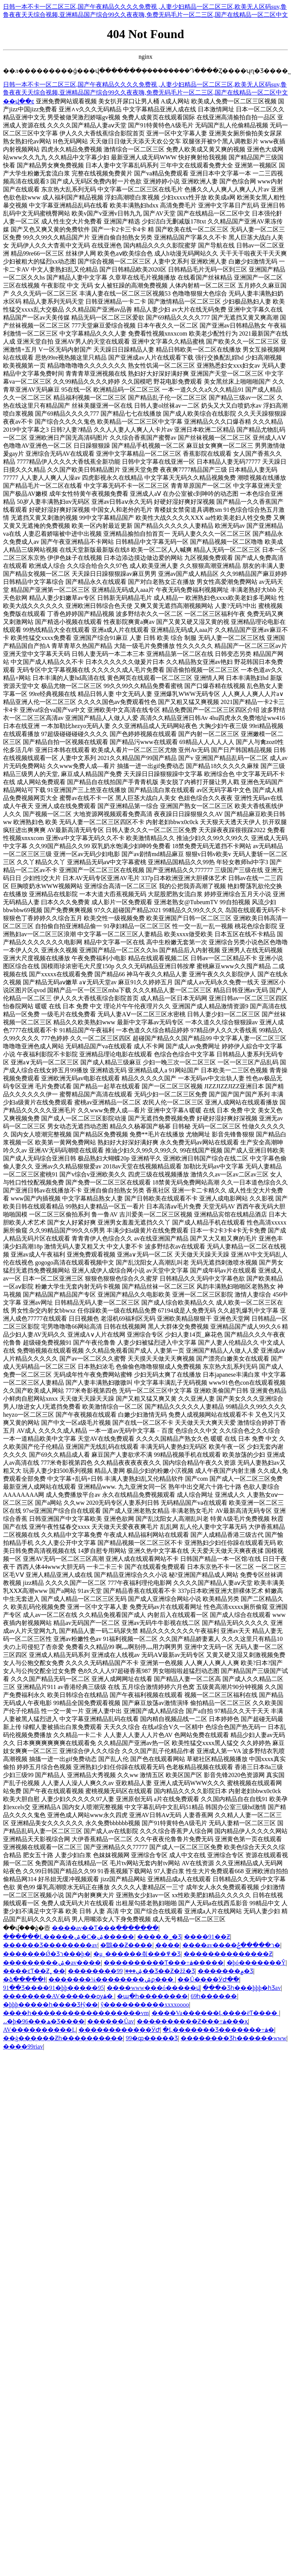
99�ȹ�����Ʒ (152, 2038)
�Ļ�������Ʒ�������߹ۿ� (218, 2029)
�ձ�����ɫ (24, 1979)
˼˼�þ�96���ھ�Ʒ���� (44, 2021)
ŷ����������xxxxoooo (145, 2004)
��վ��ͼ (18, 101)
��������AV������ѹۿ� (58, 1996)
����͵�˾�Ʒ (159, 1936)
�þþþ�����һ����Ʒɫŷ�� (50, 2004)
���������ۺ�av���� (52, 1962)
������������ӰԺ (119, 2029)
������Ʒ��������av (50, 1945)
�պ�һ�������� (152, 1996)
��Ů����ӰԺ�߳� (208, 1979)
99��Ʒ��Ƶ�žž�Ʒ (156, 1971)
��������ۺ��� (105, 1971)
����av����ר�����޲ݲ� (231, 1945)
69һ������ (213, 1996)
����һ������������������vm (76, 2013)
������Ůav (110, 2021)
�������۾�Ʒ (225, 1971)
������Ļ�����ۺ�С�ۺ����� (68, 1936)
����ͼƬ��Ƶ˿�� (34, 1971)
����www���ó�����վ (153, 1988)
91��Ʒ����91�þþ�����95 (53, 1988)
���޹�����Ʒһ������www (233, 2038)
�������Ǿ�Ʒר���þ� (47, 1954)
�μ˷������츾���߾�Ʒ (137, 1954)
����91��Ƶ (207, 1936)
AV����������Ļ (39, 2029)
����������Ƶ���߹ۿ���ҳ (192, 2021)
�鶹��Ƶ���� (126, 1945)
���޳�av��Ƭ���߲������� (105, 1928)
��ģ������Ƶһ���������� (63, 2038)
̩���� (167, 1945)
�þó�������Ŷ (256, 1962)
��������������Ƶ (228, 1954)
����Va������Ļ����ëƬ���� (215, 2013)
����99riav (23, 2046)
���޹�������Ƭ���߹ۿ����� (164, 1962)
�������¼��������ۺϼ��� (111, 1979)
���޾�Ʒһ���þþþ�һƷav (242, 1988)
